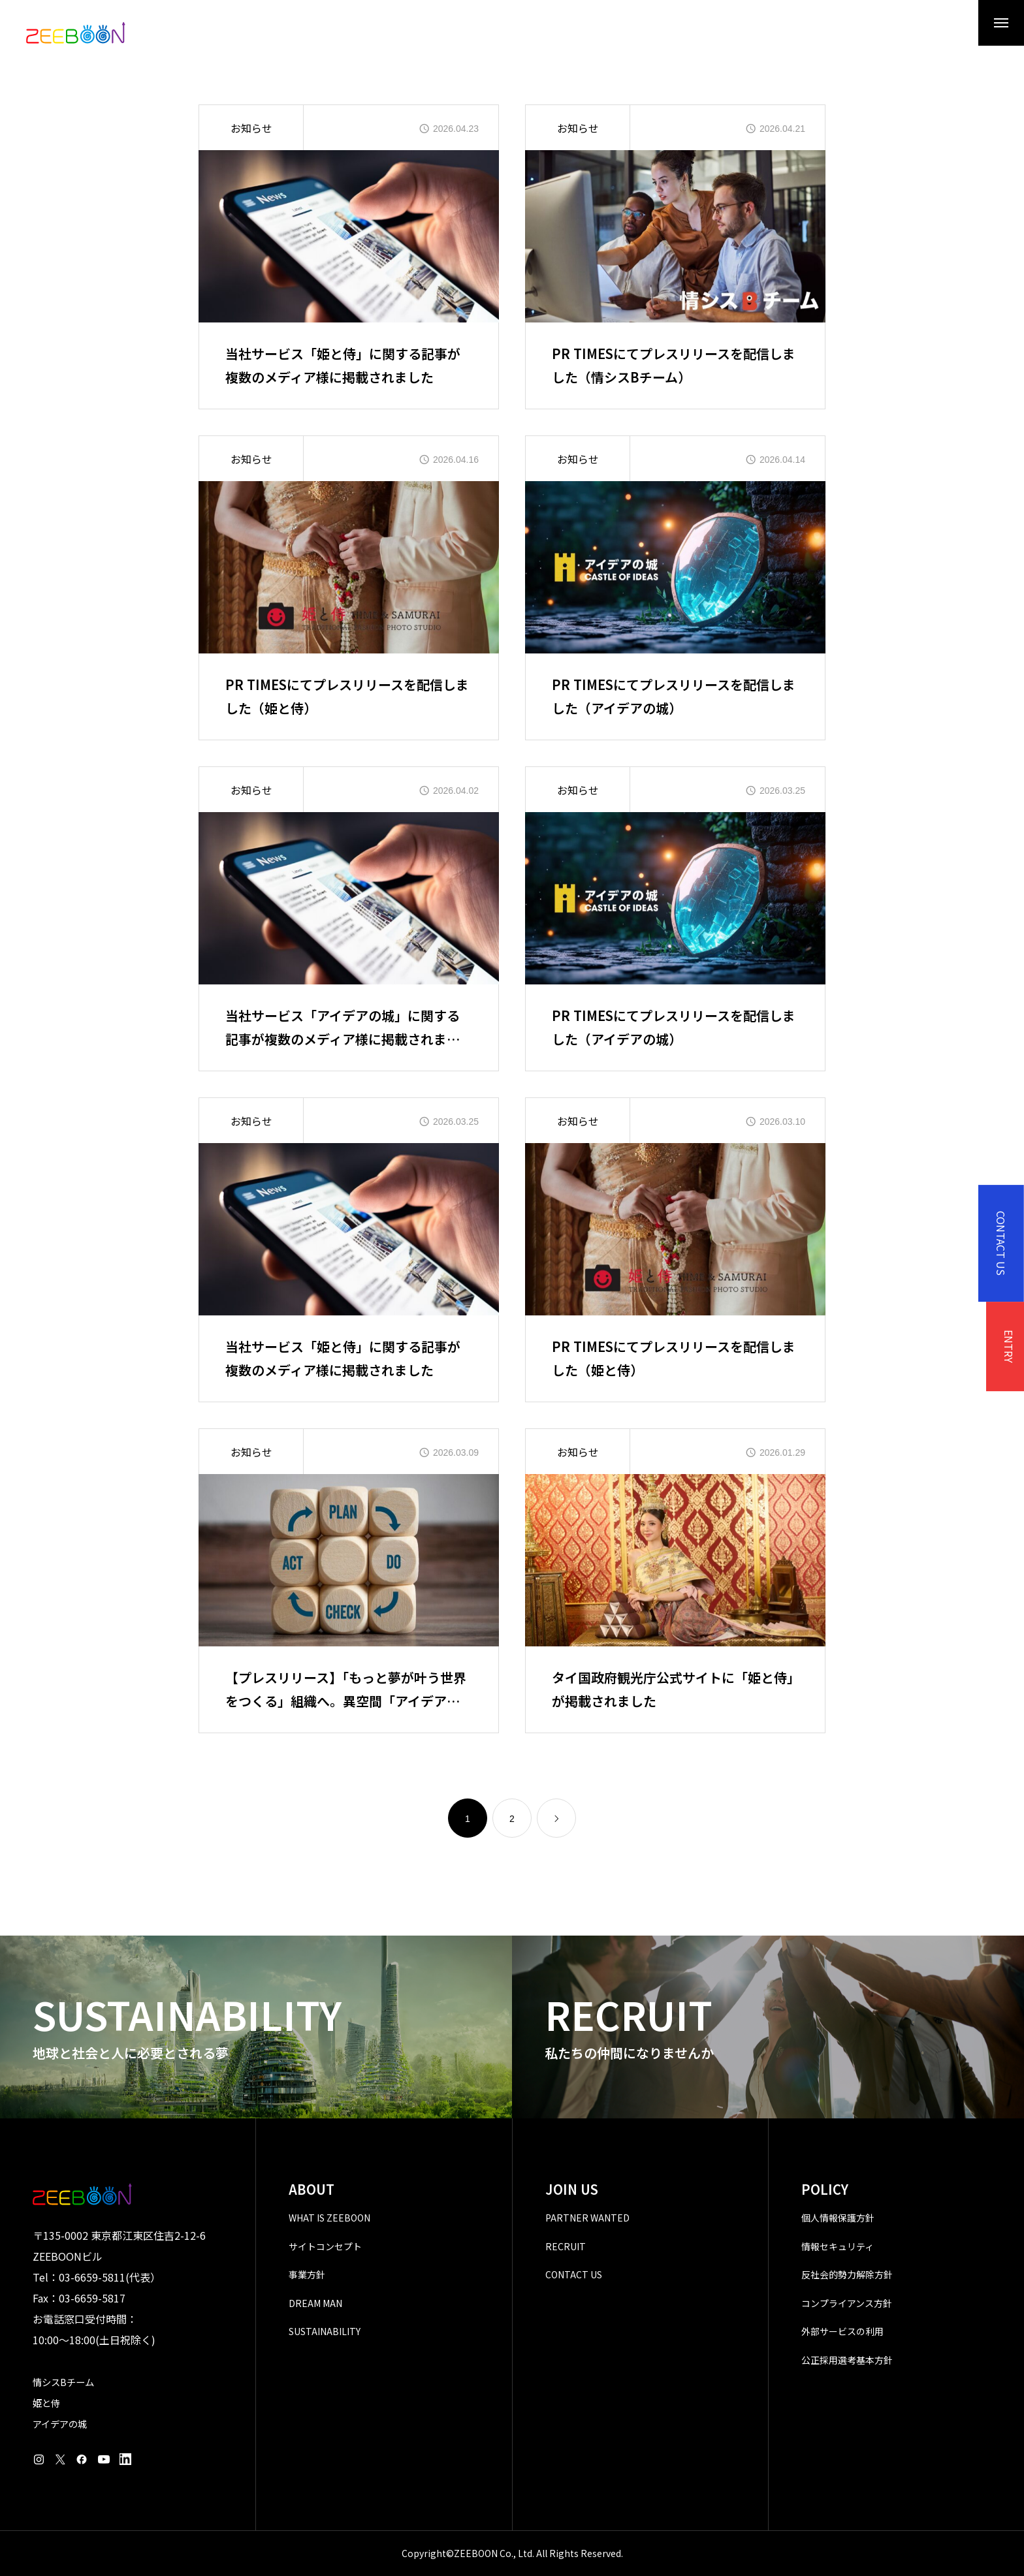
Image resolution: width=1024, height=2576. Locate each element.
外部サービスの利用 (842, 2331)
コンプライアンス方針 (846, 2303)
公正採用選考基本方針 (847, 2359)
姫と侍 (46, 2403)
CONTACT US (573, 2274)
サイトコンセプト (325, 2246)
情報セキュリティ (837, 2246)
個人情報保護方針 (837, 2217)
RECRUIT (565, 2246)
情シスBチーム (63, 2382)
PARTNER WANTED (587, 2217)
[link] (556, 1818)
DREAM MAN (315, 2303)
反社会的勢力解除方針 (847, 2274)
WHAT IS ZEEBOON (329, 2217)
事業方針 (307, 2274)
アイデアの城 (60, 2423)
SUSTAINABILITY (324, 2331)
